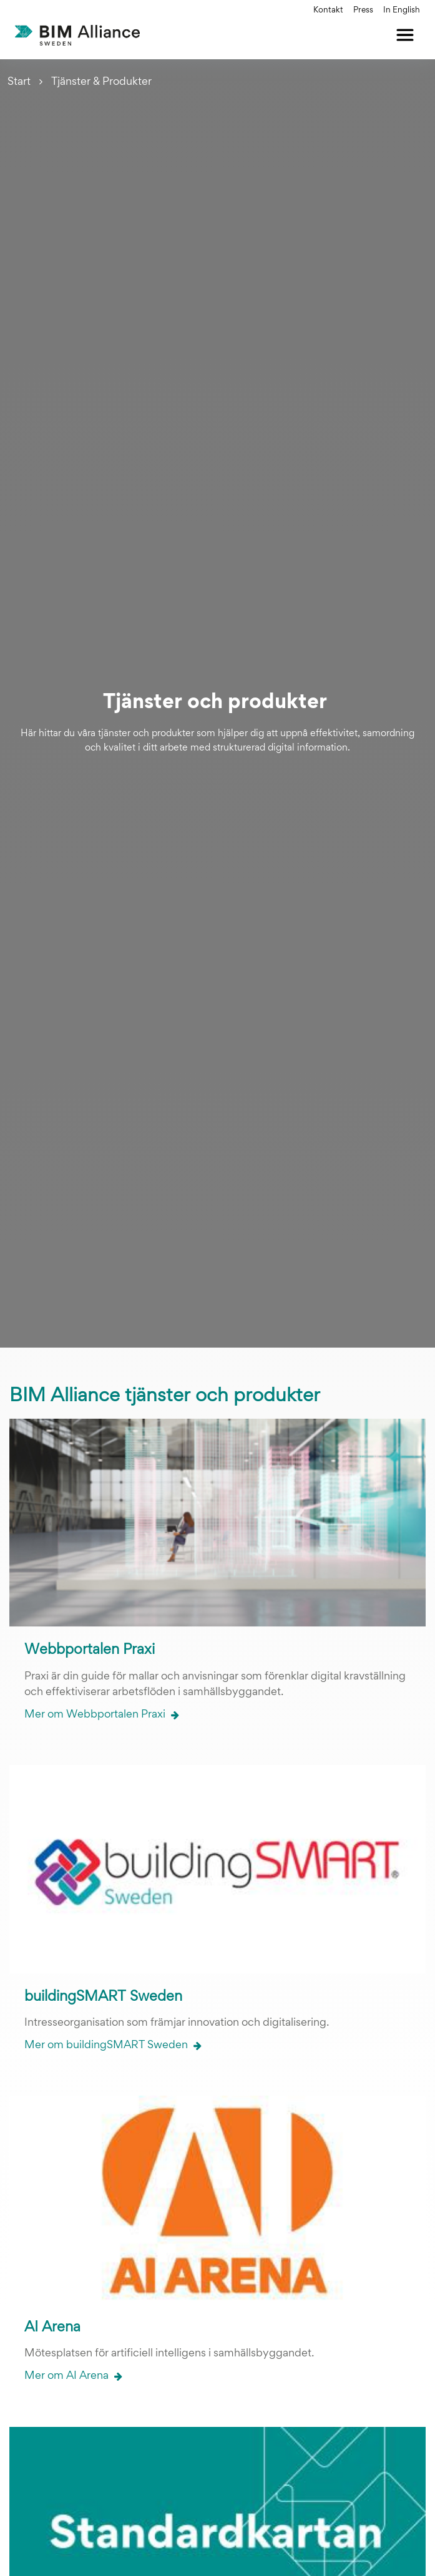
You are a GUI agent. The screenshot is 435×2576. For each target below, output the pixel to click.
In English (401, 10)
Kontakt (328, 10)
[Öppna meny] (405, 35)
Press (363, 10)
